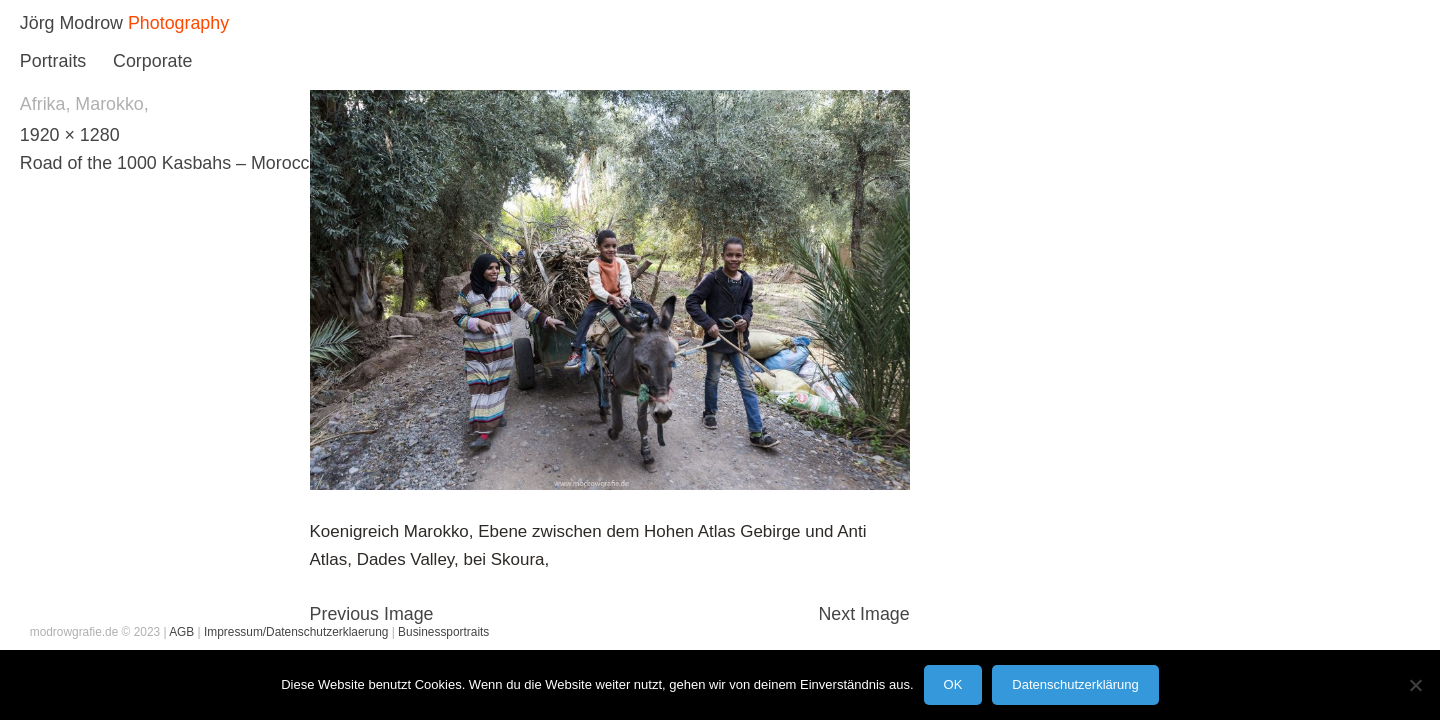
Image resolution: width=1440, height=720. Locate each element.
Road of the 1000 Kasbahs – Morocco (170, 163)
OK (953, 684)
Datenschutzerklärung (1075, 684)
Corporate (152, 61)
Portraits (53, 61)
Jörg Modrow (71, 23)
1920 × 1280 (70, 135)
